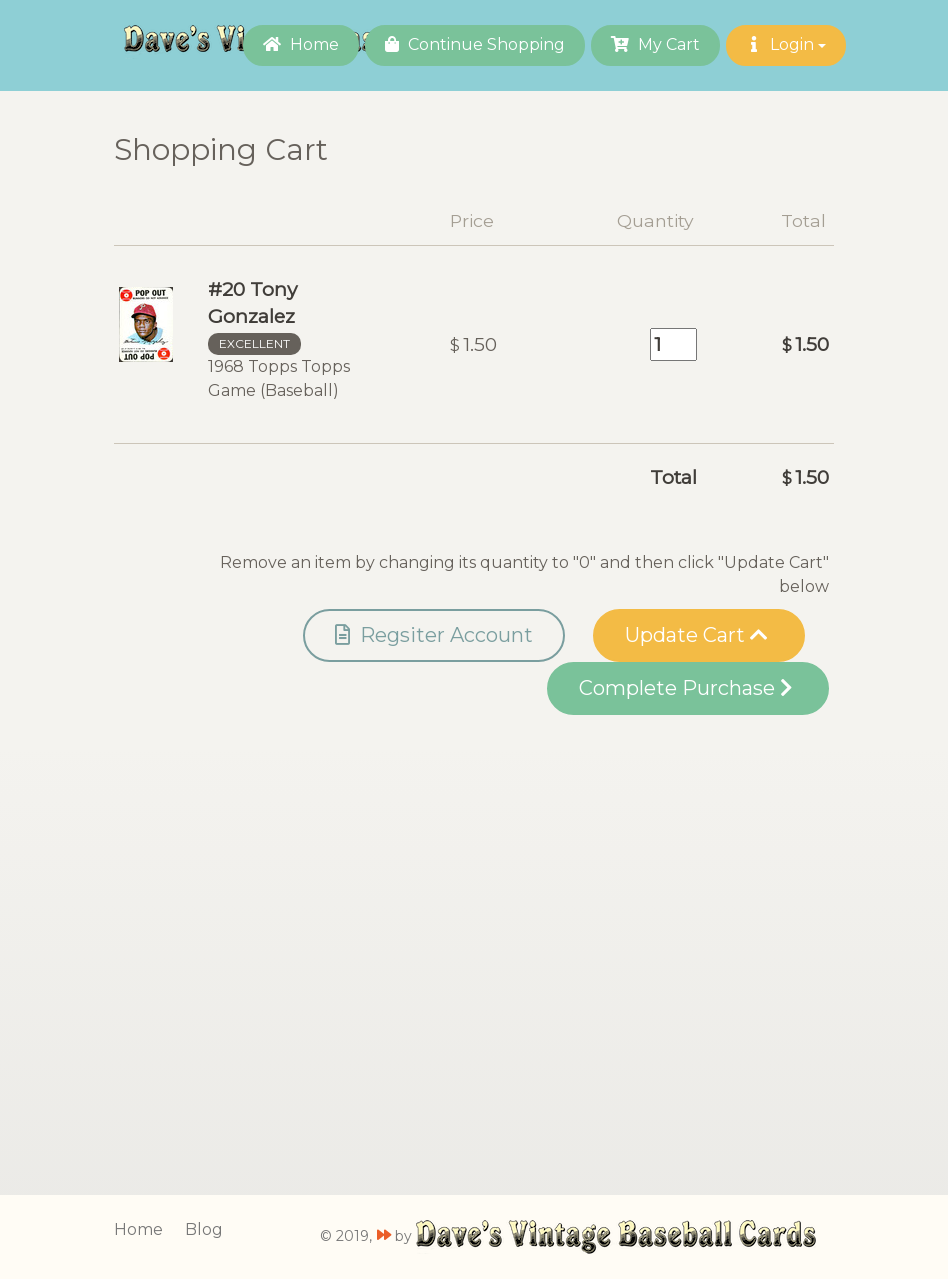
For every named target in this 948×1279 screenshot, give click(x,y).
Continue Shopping (475, 44)
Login (786, 44)
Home (301, 44)
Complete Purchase (685, 688)
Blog (204, 1229)
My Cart (655, 44)
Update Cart (696, 635)
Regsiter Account (434, 635)
